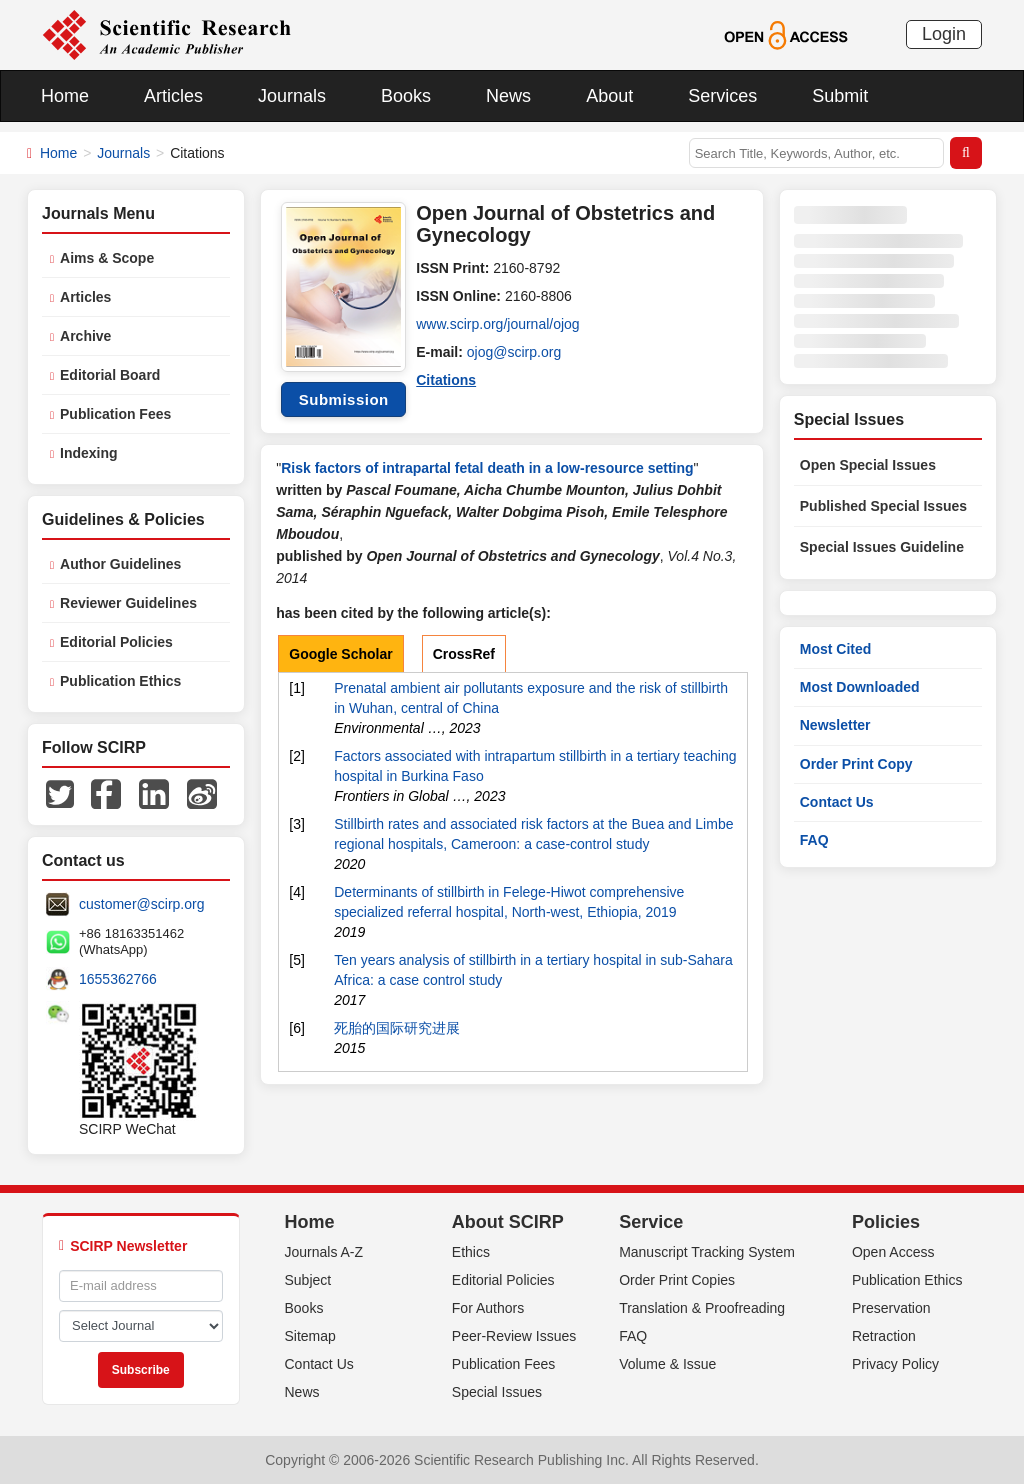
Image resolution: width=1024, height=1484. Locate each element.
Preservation (891, 1308)
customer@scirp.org (141, 904)
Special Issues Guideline (882, 547)
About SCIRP (508, 1222)
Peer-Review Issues (514, 1336)
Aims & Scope (107, 258)
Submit (840, 96)
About (609, 96)
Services (722, 96)
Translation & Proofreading (702, 1308)
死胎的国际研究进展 (397, 1028)
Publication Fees (115, 414)
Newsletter (835, 725)
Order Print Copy (856, 764)
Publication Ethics (120, 681)
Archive (85, 336)
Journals (292, 96)
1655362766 (118, 979)
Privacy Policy (895, 1364)
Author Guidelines (120, 564)
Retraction (884, 1336)
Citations (446, 380)
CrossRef (464, 654)
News (508, 96)
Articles (173, 96)
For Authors (488, 1308)
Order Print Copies (677, 1280)
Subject (308, 1280)
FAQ (814, 840)
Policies (886, 1222)
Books (406, 96)
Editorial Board (110, 375)
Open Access (893, 1252)
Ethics (471, 1252)
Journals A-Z (324, 1252)
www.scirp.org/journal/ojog (497, 324)
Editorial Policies (116, 642)
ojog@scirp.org (514, 352)
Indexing (89, 453)
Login (944, 34)
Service (651, 1222)
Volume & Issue (667, 1364)
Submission (344, 399)
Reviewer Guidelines (128, 603)
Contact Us (837, 802)
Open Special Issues (868, 465)
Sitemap (310, 1336)
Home (65, 96)
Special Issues (497, 1392)
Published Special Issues (883, 506)
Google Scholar (340, 654)
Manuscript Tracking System (707, 1252)
